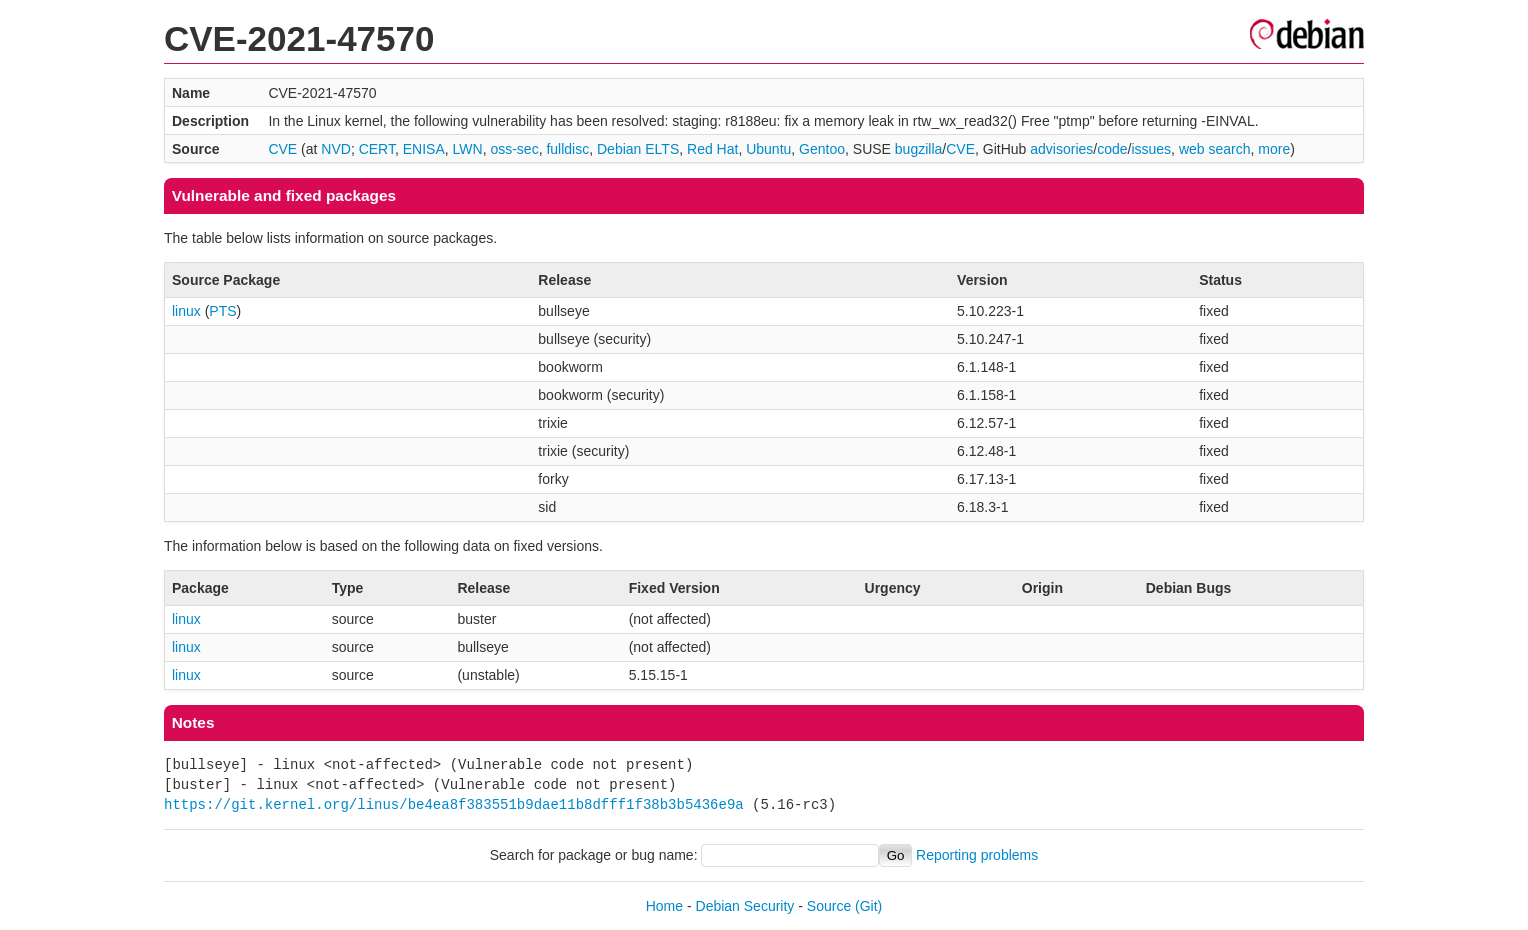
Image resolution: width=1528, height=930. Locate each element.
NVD (336, 149)
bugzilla (918, 149)
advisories (1061, 149)
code (1112, 149)
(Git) (868, 906)
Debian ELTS (638, 149)
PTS (222, 311)
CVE (282, 149)
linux (186, 311)
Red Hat (712, 149)
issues (1151, 149)
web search (1215, 149)
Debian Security (745, 906)
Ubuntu (768, 149)
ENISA (424, 149)
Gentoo (822, 149)
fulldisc (567, 149)
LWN (468, 149)
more (1274, 149)
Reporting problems (977, 855)
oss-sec (514, 149)
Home (664, 906)
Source (829, 906)
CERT (377, 149)
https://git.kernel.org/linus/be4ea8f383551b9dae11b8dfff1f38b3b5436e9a (454, 804)
